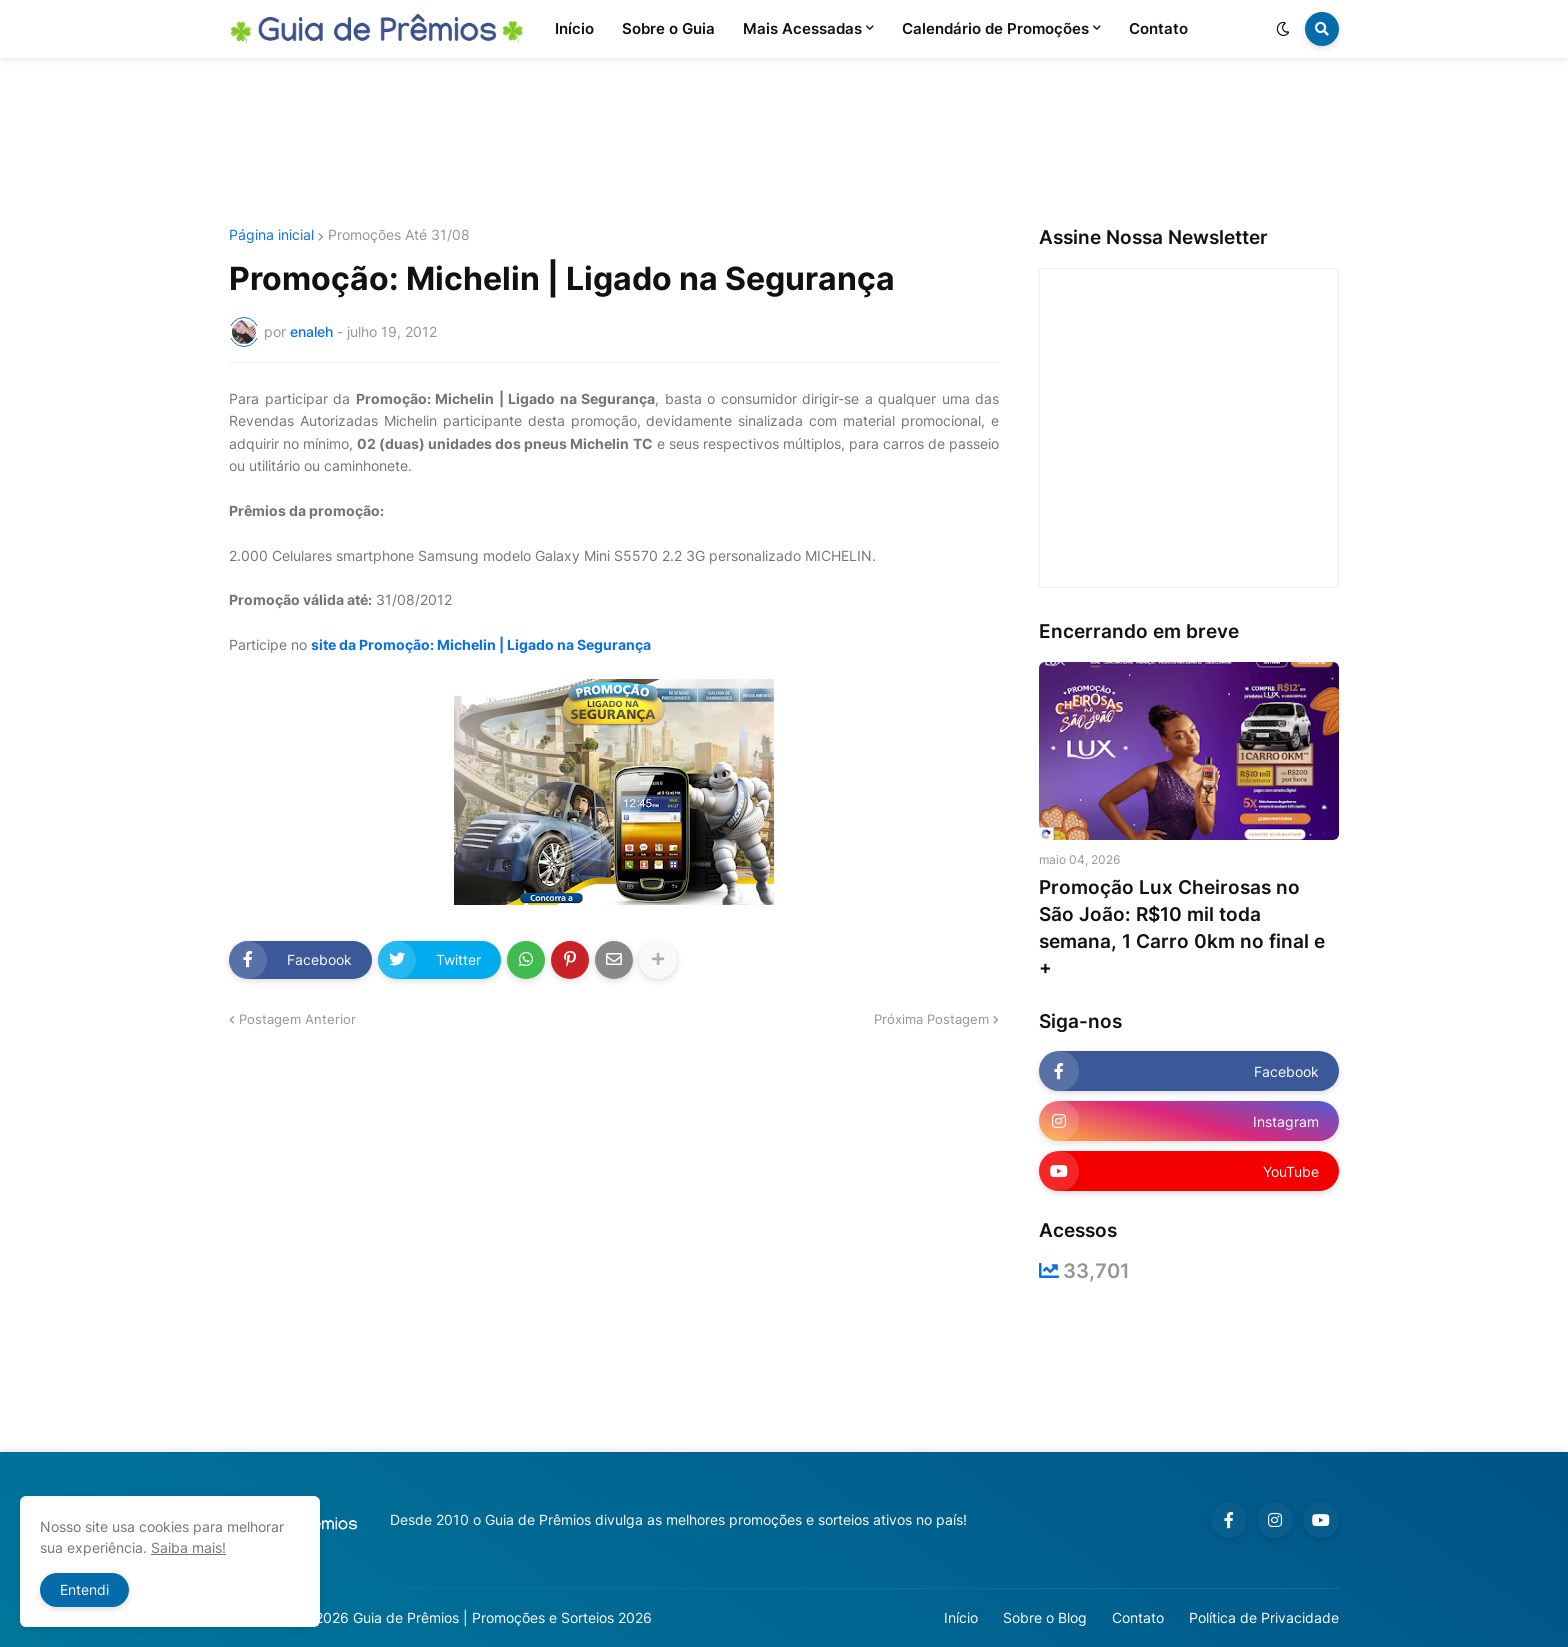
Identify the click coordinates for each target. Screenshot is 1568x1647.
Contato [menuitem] (1158, 28)
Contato (1138, 1617)
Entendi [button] (84, 1589)
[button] (1283, 29)
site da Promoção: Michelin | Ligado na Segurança (481, 644)
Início (961, 1617)
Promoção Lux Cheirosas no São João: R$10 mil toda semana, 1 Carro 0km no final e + (1182, 927)
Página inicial (271, 235)
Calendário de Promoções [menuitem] (995, 28)
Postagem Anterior (297, 1019)
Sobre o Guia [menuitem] (668, 28)
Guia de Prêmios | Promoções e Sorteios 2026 (502, 1617)
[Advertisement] (784, 143)
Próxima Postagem (931, 1019)
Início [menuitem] (574, 28)
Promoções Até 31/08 (399, 235)
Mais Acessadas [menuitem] (802, 28)
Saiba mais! (188, 1547)
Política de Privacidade (1264, 1617)
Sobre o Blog (1045, 1617)
